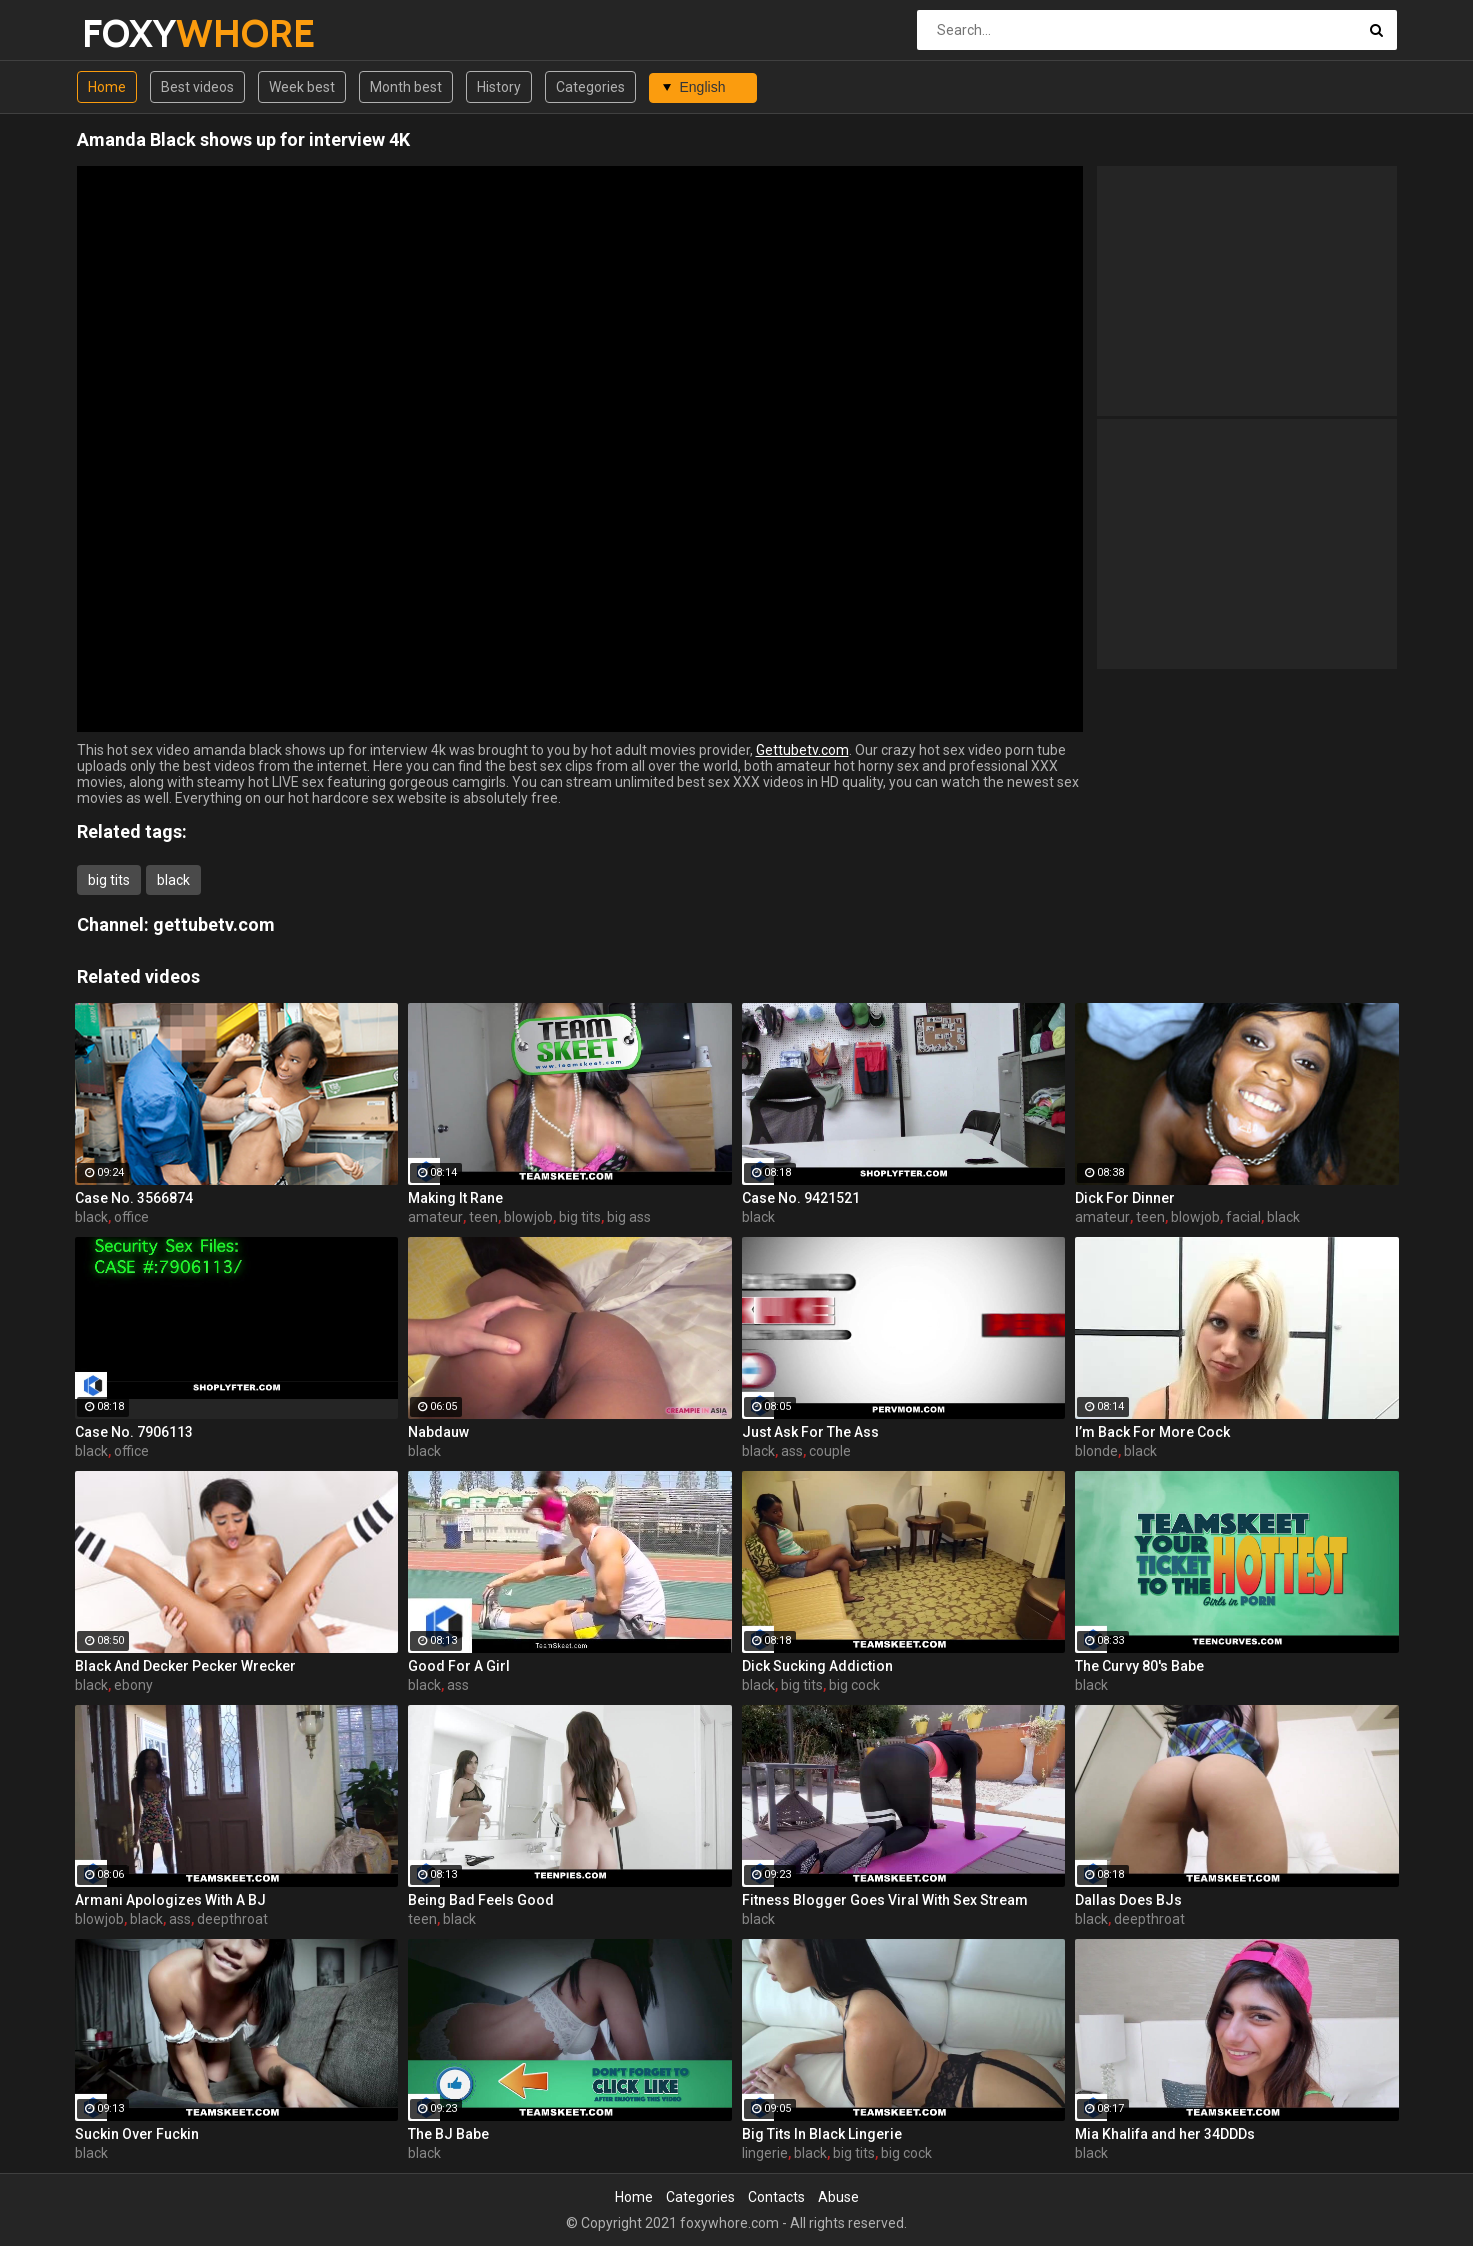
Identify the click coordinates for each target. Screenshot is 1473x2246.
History (499, 87)
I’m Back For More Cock (1152, 1432)
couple (830, 1451)
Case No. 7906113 (134, 1432)
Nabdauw (438, 1432)
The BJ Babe (448, 2134)
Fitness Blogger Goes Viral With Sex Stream (885, 1900)
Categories (590, 87)
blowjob (528, 1217)
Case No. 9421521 (801, 1198)
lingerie (765, 2153)
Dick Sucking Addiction (817, 1666)
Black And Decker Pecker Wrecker (185, 1666)
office (131, 1217)
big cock (854, 1685)
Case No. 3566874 (134, 1198)
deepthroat (232, 1919)
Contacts (776, 2197)
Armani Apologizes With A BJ (170, 1900)
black (173, 880)
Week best (302, 87)
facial (1243, 1217)
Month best (406, 87)
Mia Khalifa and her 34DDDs (1165, 2134)
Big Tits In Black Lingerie (822, 2134)
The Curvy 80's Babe (1139, 1666)
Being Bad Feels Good (481, 1900)
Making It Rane (455, 1198)
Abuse (838, 2197)
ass (792, 1451)
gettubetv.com (214, 924)
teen (483, 1217)
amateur (435, 1217)
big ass (629, 1217)
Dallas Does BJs (1128, 1900)
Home (107, 87)
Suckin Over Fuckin (137, 2134)
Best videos (197, 87)
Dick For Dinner (1125, 1198)
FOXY (134, 33)
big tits (109, 880)
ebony (133, 1685)
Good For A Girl (459, 1666)
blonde (1096, 1451)
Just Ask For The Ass (810, 1432)
